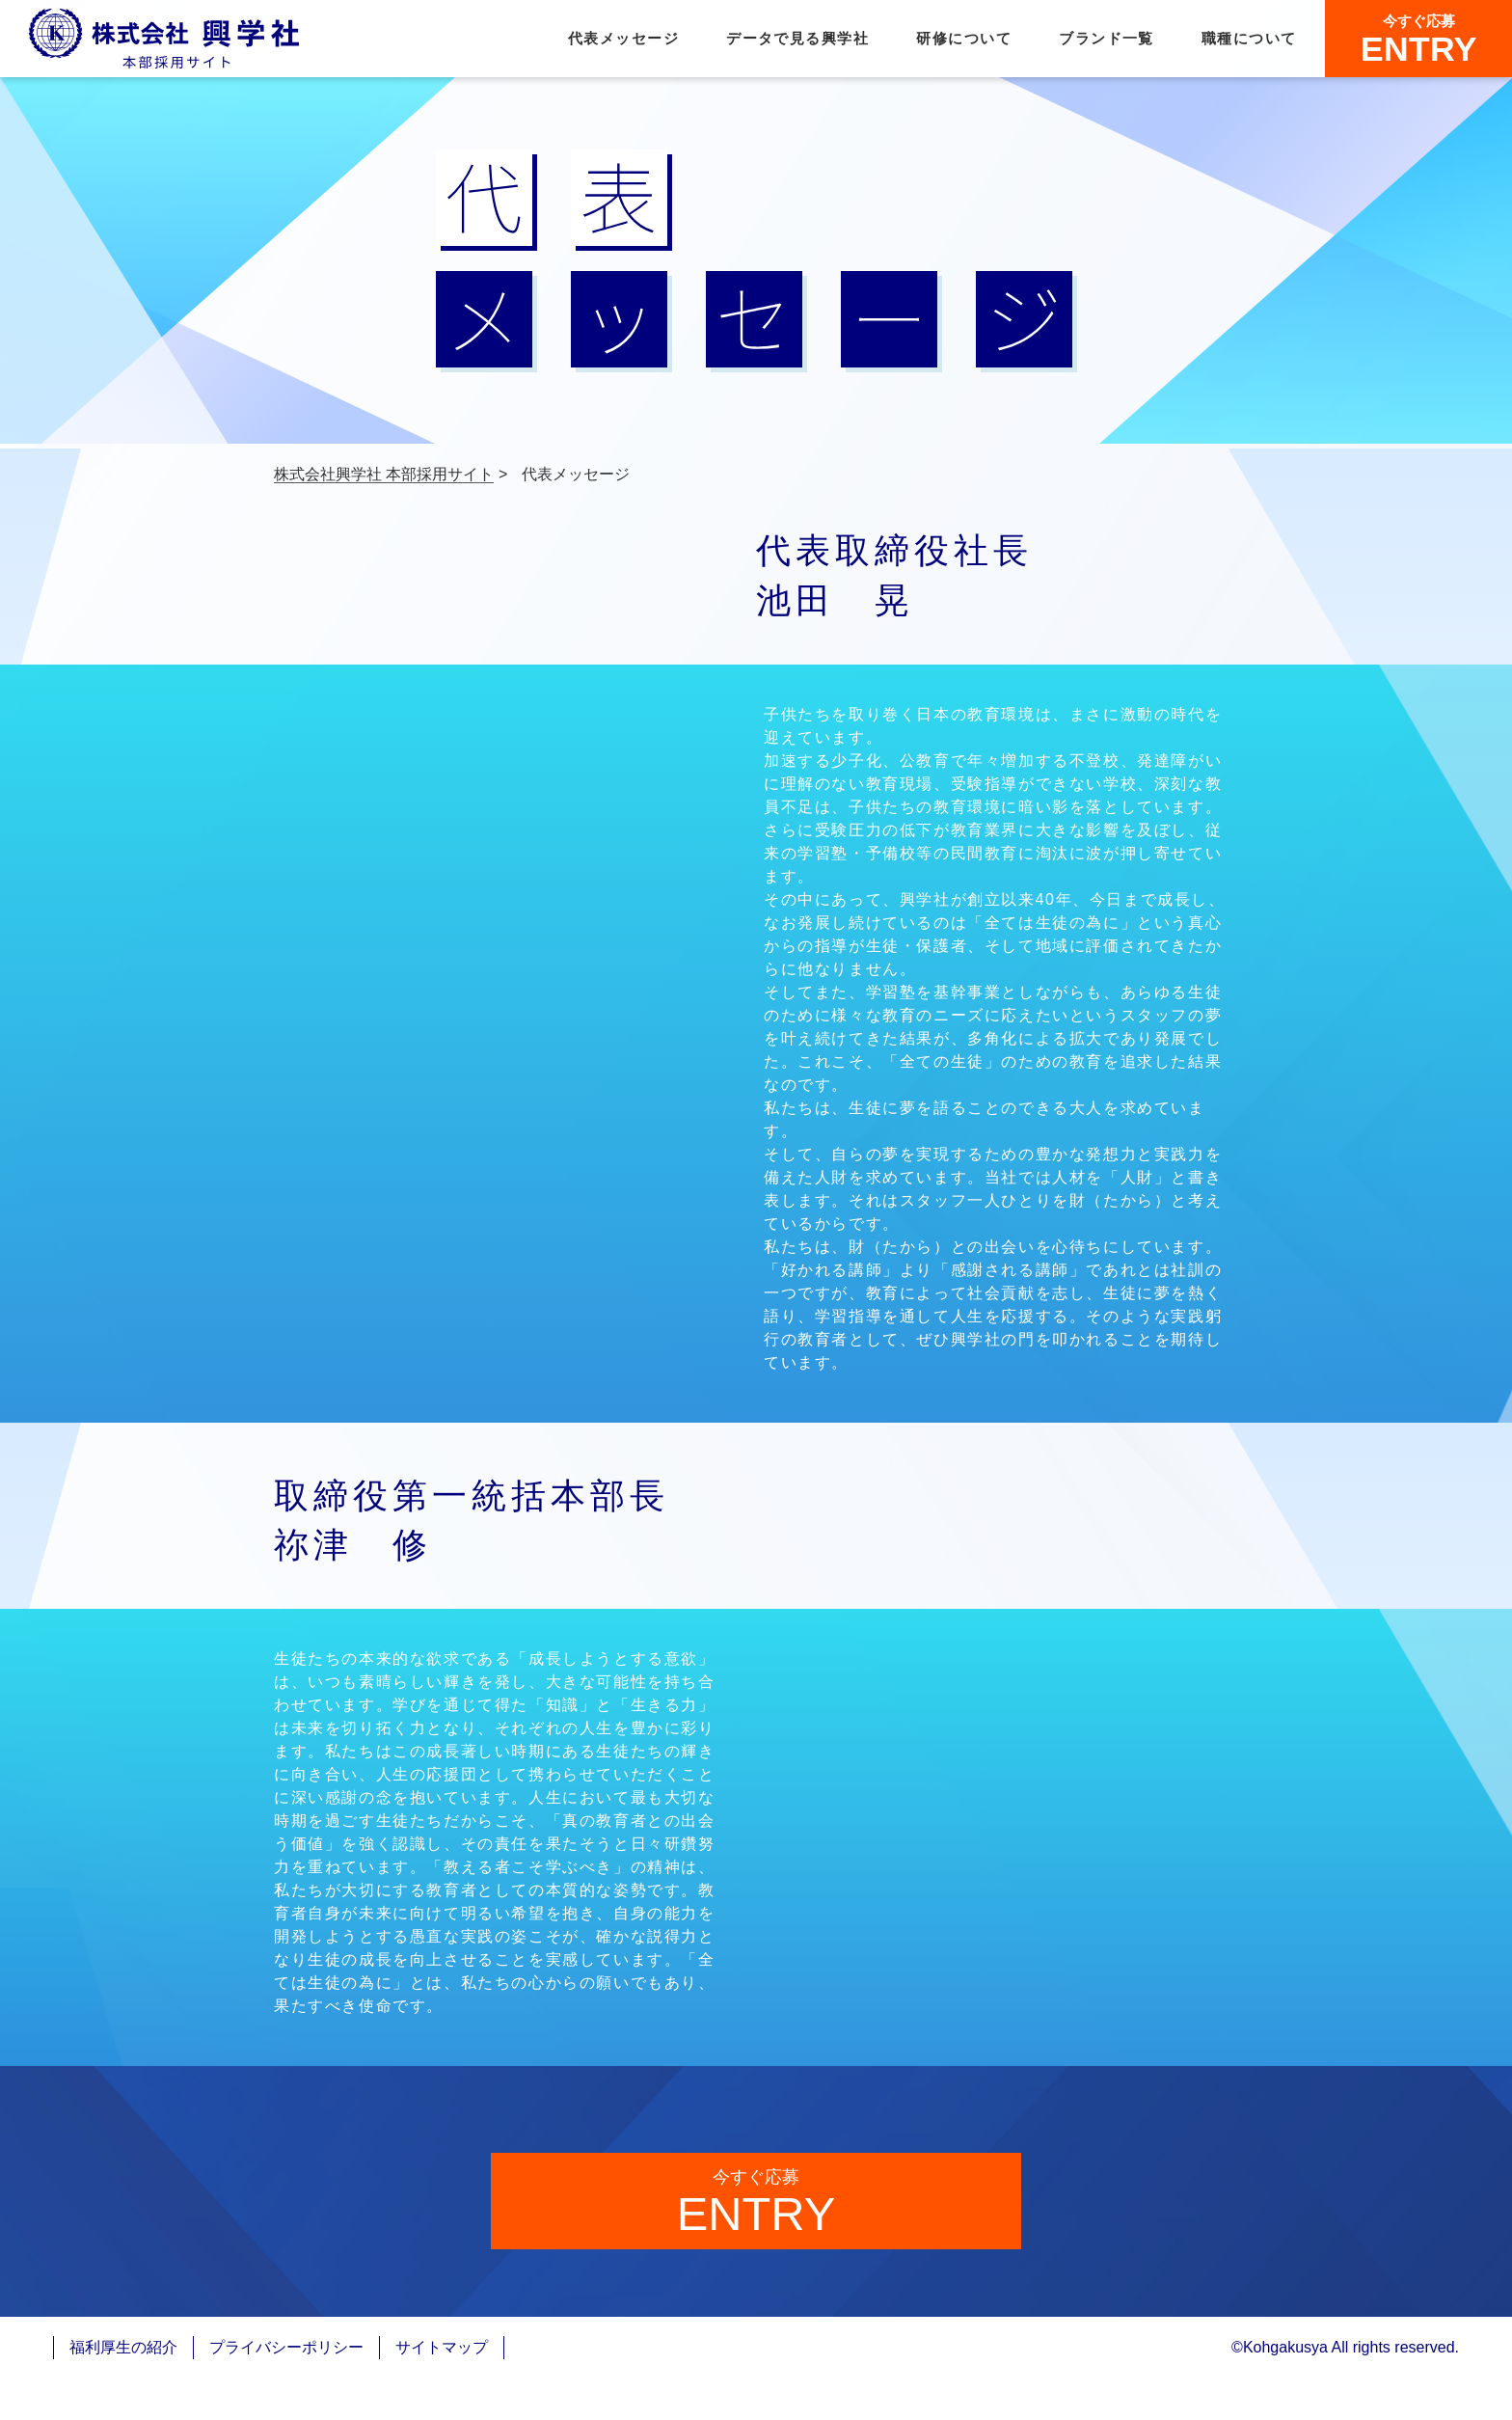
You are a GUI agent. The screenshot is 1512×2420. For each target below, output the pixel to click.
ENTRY (1419, 39)
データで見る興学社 (797, 38)
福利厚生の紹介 (123, 2388)
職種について (1249, 38)
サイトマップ (441, 2388)
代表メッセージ (623, 38)
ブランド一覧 (1106, 38)
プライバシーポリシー (286, 2388)
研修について (964, 38)
